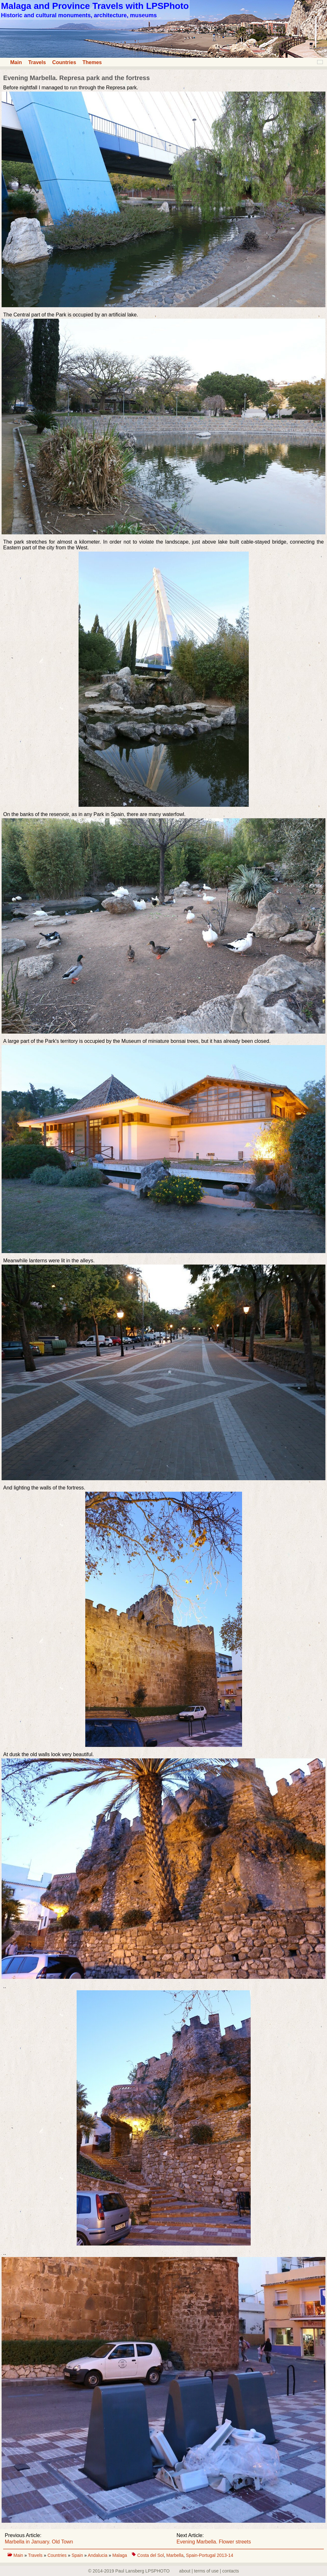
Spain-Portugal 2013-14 (209, 2555)
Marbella (175, 2555)
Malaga (119, 2555)
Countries (64, 62)
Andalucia (98, 2555)
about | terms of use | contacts (209, 2570)
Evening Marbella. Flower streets (214, 2541)
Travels (37, 62)
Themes (92, 62)
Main (16, 62)
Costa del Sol (150, 2555)
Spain (78, 2555)
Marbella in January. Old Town (39, 2541)
